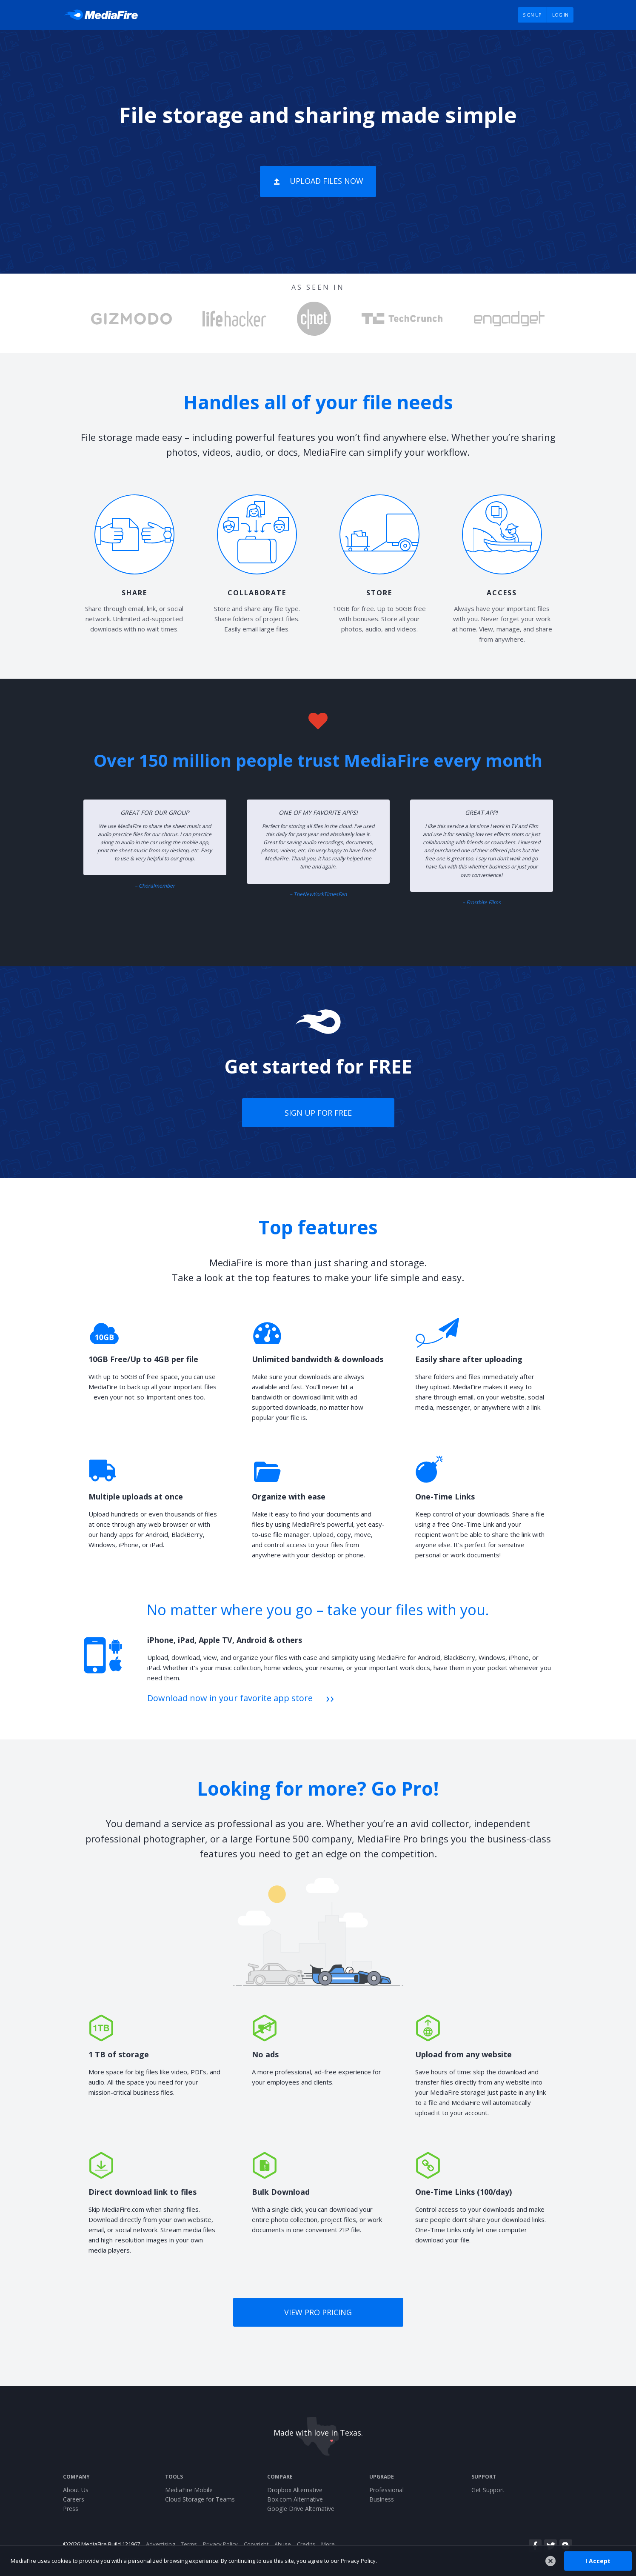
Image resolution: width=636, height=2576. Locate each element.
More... (330, 2544)
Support (483, 2476)
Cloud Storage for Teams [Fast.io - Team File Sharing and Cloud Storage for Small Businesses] (200, 2499)
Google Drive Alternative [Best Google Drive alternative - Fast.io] (300, 2509)
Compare (280, 2476)
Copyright (256, 2544)
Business (381, 2499)
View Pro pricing (318, 2312)
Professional (386, 2490)
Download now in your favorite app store (230, 1698)
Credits (306, 2544)
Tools (174, 2476)
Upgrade (381, 2476)
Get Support (488, 2490)
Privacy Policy (220, 2544)
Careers (73, 2499)
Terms (189, 2544)
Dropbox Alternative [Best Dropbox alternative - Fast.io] (294, 2490)
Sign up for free (318, 1113)
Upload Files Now (326, 181)
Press (70, 2509)
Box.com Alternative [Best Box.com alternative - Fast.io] (295, 2499)
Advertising (160, 2544)
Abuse (282, 2544)
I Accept (597, 2560)
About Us (75, 2490)
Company (76, 2476)
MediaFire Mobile (189, 2490)
